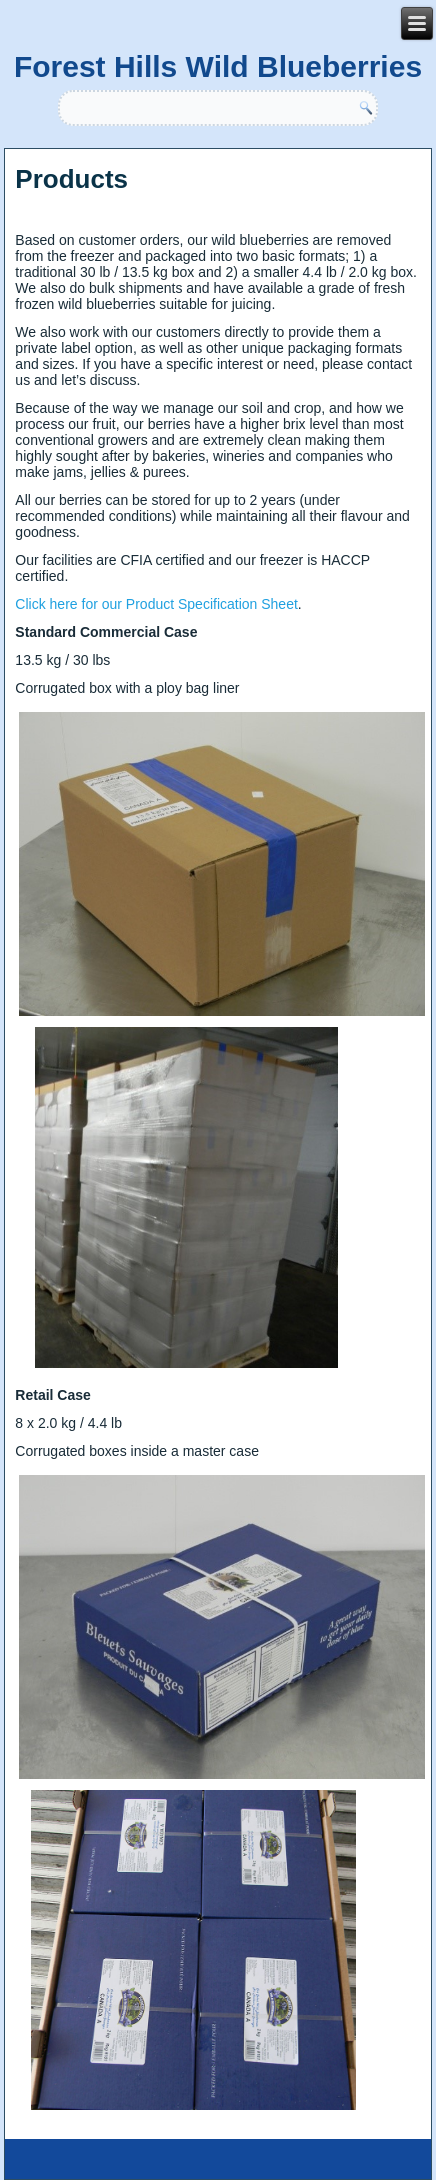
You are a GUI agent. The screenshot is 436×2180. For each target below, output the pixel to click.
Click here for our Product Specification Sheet (156, 604)
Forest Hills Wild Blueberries (218, 66)
